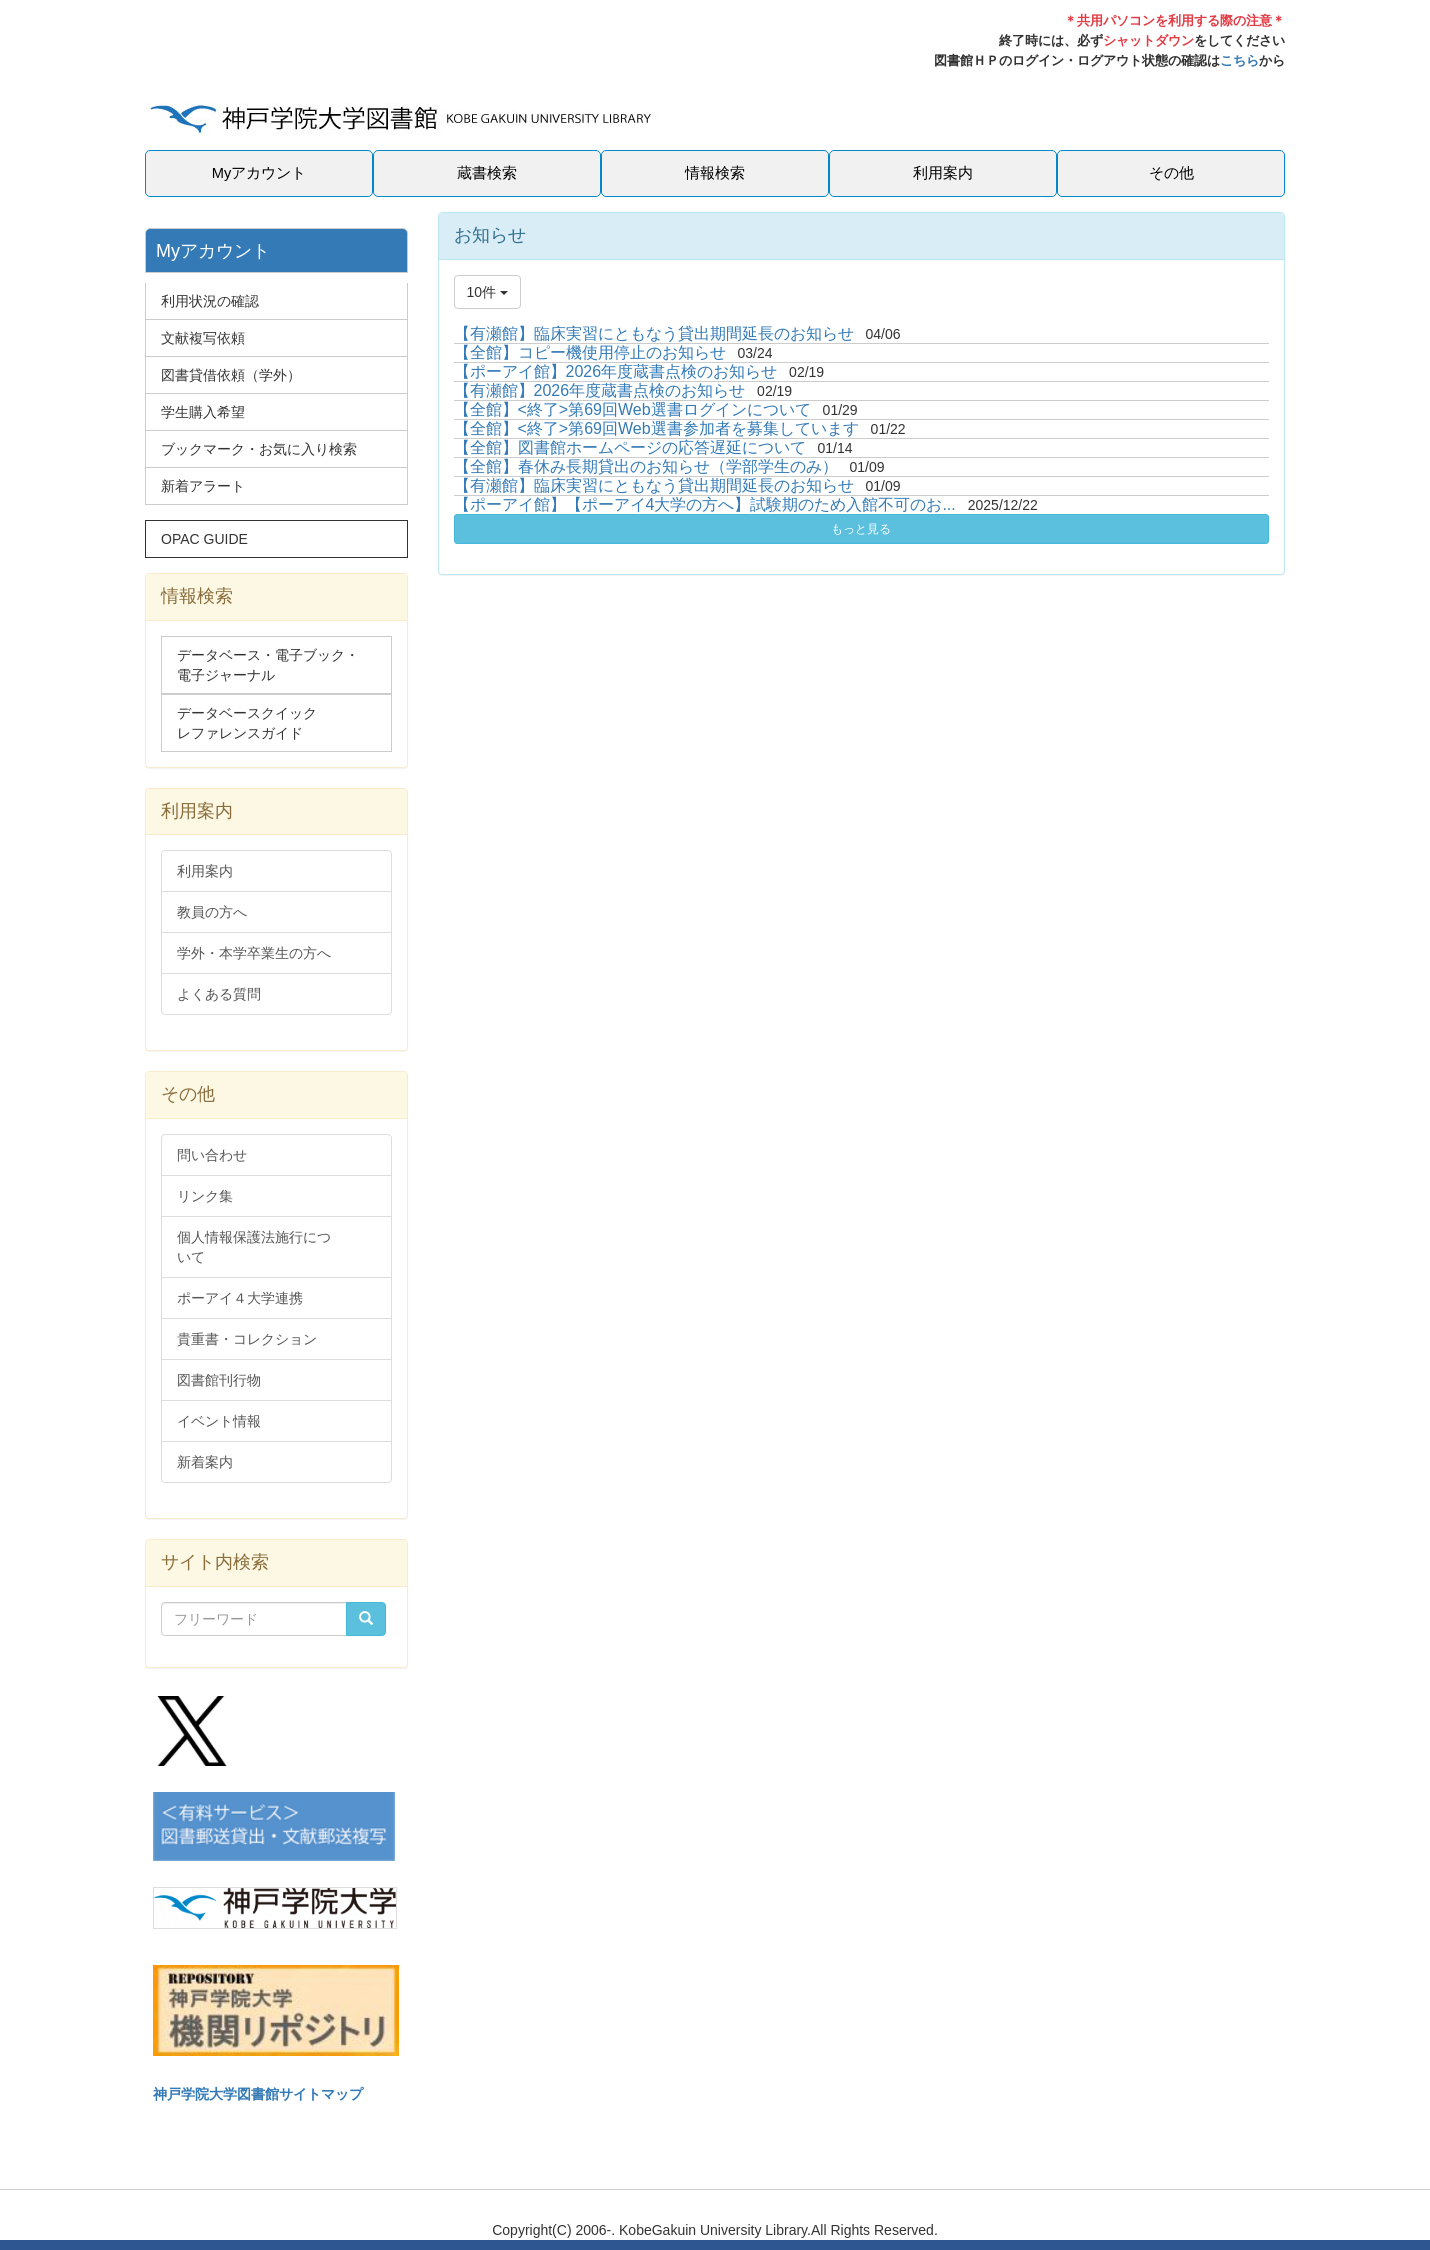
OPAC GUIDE (204, 539)
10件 (487, 292)
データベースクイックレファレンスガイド (247, 723)
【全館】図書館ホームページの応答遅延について (630, 447)
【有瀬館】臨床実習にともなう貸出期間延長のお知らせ (654, 333)
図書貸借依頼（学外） (231, 375)
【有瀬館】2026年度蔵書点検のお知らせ (600, 390)
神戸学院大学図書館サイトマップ (258, 2094)
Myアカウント (259, 173)
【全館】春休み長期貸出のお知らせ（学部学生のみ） (646, 466)
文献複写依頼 (203, 338)
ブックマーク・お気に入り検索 (259, 449)
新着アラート (203, 486)
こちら (1239, 60)
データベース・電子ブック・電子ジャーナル (268, 665)
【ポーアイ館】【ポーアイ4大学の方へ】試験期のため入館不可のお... (705, 504)
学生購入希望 (203, 412)
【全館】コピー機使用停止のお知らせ (590, 352)
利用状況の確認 (210, 301)
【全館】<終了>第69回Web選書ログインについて (632, 409)
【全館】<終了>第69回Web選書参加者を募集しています (656, 428)
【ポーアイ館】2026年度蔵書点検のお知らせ (616, 371)
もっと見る (861, 529)
